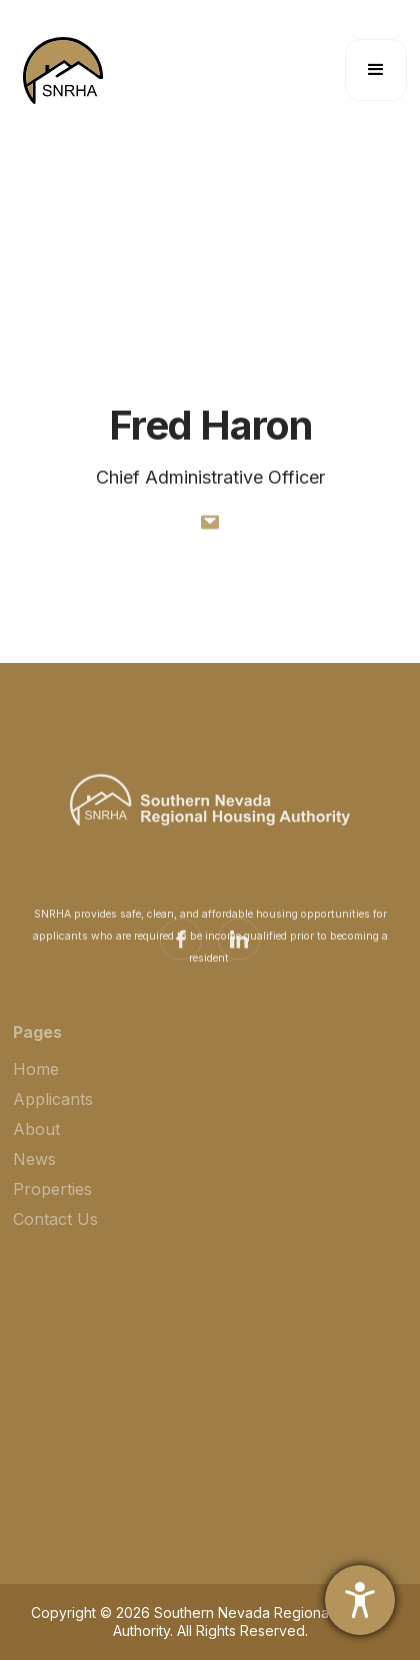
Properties (52, 1198)
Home (36, 1078)
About (36, 1138)
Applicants (53, 1108)
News (34, 1168)
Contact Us (55, 1228)
